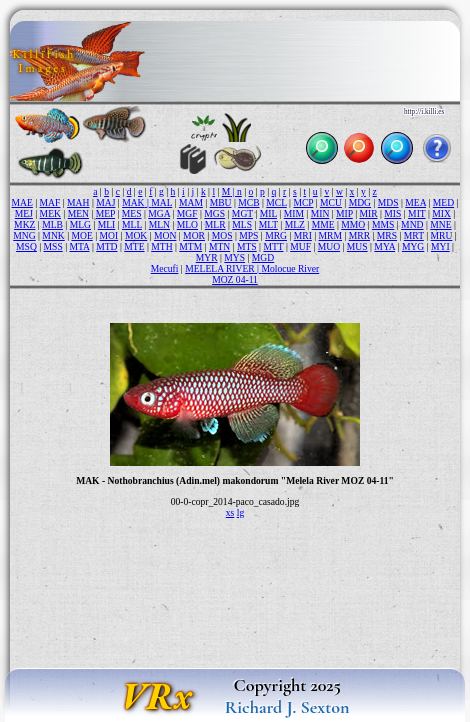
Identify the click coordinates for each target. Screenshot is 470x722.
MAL (161, 202)
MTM (190, 246)
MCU (331, 202)
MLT (268, 224)
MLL (132, 224)
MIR (368, 213)
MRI (303, 235)
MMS (383, 224)
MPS (248, 235)
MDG (360, 202)
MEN (78, 213)
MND (412, 224)
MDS (388, 202)
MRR (359, 235)
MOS (222, 235)
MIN (320, 213)
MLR (215, 224)
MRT (414, 235)
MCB (248, 202)
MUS (357, 246)
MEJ (24, 213)
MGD (263, 257)
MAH (78, 202)
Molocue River (290, 268)
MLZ (295, 224)
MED (443, 202)
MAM (191, 202)
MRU (442, 235)
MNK (53, 235)
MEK (50, 213)
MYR (207, 257)
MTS (247, 246)
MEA (415, 202)
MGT (242, 213)
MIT (416, 213)
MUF (300, 246)
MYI (440, 246)
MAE (22, 202)
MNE (440, 224)
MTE (134, 246)
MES (132, 213)
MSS (53, 246)
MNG (24, 235)
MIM (294, 213)
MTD (106, 246)
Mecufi (165, 268)
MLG (80, 224)
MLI (107, 224)
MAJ (105, 202)
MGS (214, 213)
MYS (234, 257)
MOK (136, 235)
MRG (276, 235)
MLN (159, 224)
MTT (273, 246)
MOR (194, 235)
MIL (268, 213)
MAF (50, 202)
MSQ (26, 246)
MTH (161, 246)
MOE (81, 235)
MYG (413, 246)
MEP (105, 213)
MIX (441, 213)
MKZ (24, 224)
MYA (384, 246)
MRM (330, 235)
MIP (344, 213)
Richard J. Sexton (287, 707)
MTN (219, 246)
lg (240, 512)
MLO (187, 224)
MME (323, 224)
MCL (276, 202)
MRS (387, 235)
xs (230, 512)
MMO (353, 224)
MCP (303, 202)
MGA (159, 213)
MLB (52, 224)
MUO (329, 246)
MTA (79, 246)
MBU (221, 202)
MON (165, 235)
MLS (242, 224)
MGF (187, 213)
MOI (109, 235)
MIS (392, 213)
